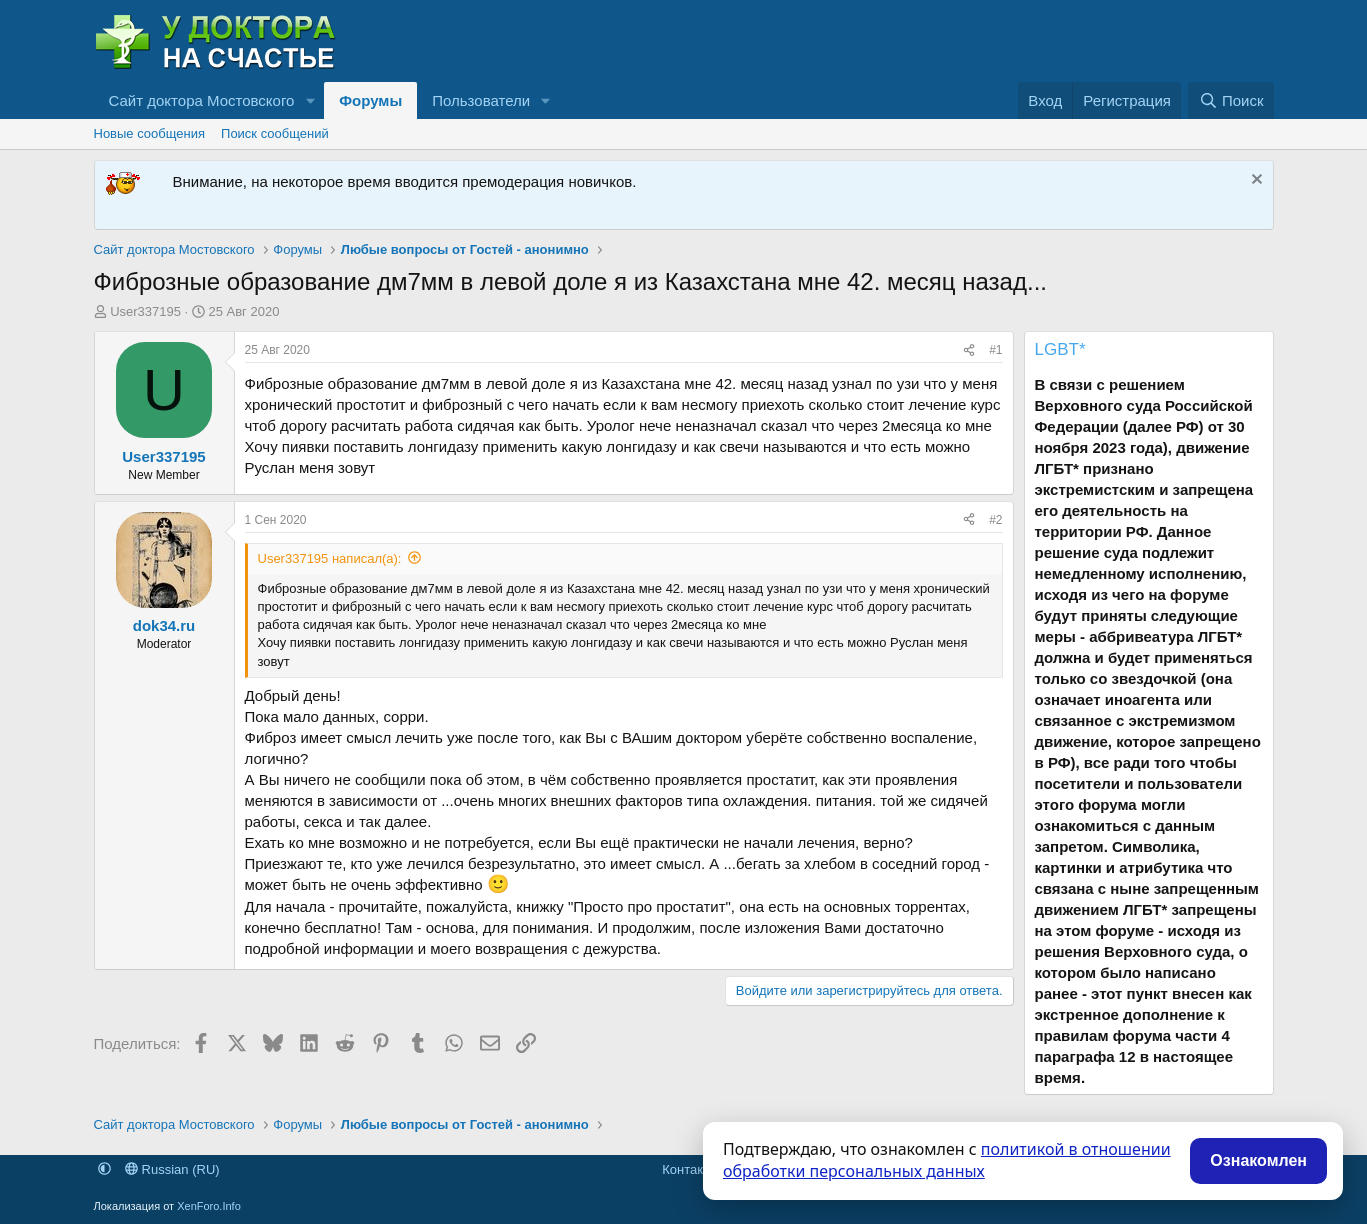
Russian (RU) (172, 1169)
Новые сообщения (150, 133)
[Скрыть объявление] (1254, 181)
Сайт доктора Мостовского (202, 100)
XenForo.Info (209, 1206)
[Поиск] (1230, 100)
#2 (995, 520)
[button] (310, 100)
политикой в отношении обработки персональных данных (947, 1160)
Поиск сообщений (275, 133)
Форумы (370, 100)
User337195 (145, 311)
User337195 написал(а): (330, 558)
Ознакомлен (1258, 1160)
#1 (995, 350)
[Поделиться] (969, 350)
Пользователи (481, 100)
